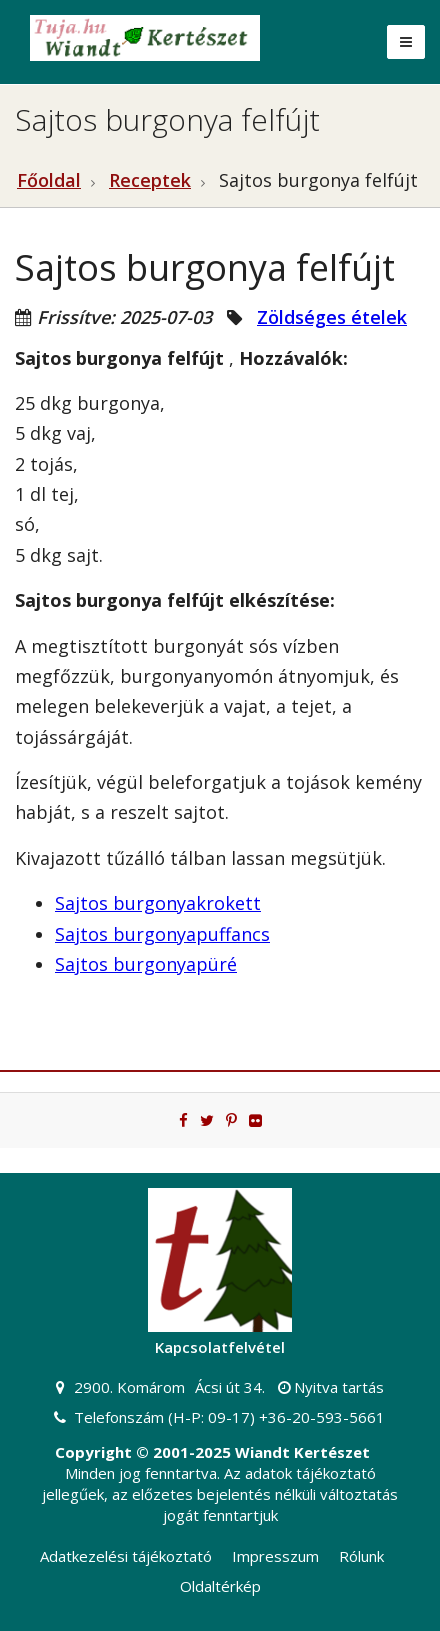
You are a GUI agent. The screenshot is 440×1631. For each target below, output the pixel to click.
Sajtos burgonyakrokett (158, 903)
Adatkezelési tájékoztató (126, 1556)
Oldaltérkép (220, 1586)
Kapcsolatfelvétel (220, 1347)
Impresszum (275, 1556)
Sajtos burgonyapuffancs (162, 934)
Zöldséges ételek (332, 317)
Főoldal (49, 180)
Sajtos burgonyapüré (146, 964)
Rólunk (361, 1556)
